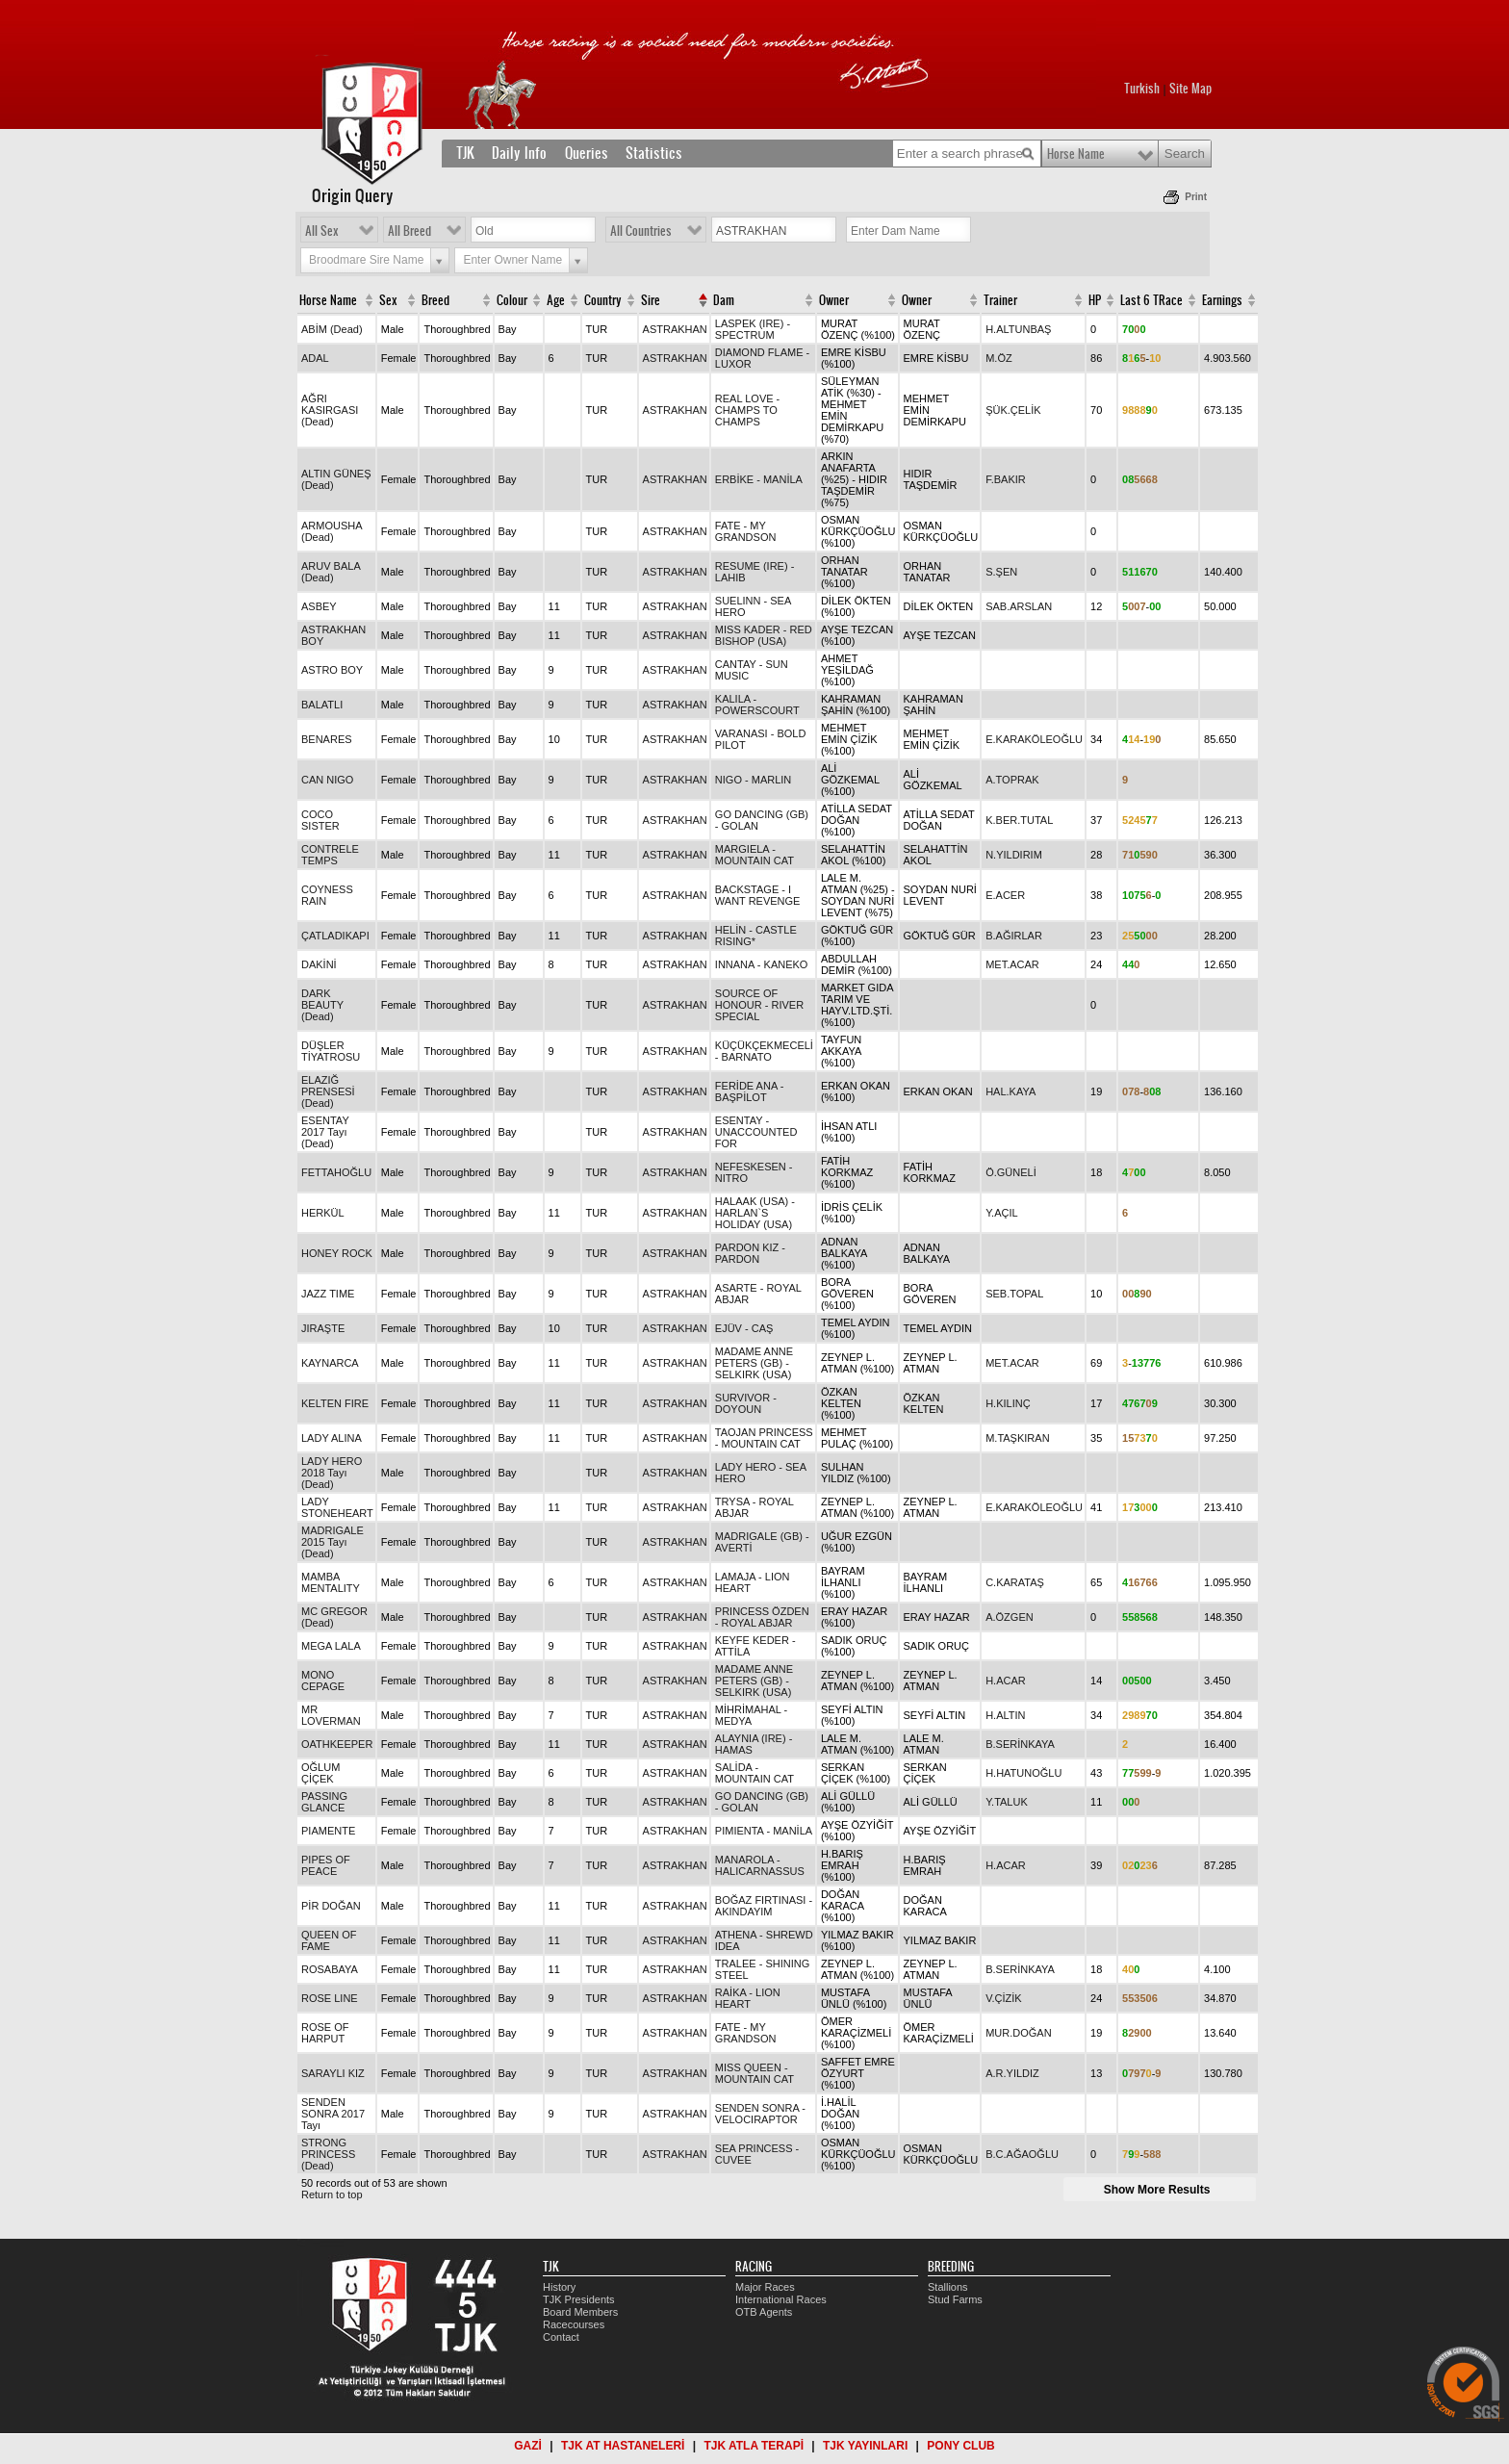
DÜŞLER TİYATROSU (330, 1051)
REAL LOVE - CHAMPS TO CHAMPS (747, 410)
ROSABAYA (329, 1969)
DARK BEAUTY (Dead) (322, 1005)
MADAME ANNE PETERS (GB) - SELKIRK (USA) (754, 1363)
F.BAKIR (1005, 479)
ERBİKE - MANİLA (759, 479)
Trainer (1000, 300)
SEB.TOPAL (1014, 1293)
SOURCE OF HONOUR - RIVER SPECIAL (759, 1005)
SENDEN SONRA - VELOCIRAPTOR (760, 2113)
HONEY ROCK (336, 1253)
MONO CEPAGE (323, 1680)
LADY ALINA (331, 1438)
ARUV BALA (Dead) (330, 571)
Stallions (948, 2287)
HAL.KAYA (1010, 1091)
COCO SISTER (320, 820)
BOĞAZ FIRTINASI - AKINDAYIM (763, 1905)
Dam (723, 300)
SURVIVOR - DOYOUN (746, 1403)
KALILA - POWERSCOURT (757, 704)
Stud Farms (955, 2299)
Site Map (1190, 88)
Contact (561, 2337)
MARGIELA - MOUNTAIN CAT (754, 854)
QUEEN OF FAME (328, 1940)
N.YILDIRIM (1013, 854)
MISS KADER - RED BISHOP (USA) (763, 635)
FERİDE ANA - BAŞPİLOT (749, 1091)
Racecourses (573, 2324)
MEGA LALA (331, 1646)
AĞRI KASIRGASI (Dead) (329, 410)
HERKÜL (323, 1213)
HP (1094, 300)
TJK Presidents (579, 2299)
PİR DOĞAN (331, 1906)
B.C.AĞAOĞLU (1022, 2154)
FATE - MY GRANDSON (746, 531)
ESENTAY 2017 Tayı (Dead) (325, 1132)
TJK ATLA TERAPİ (753, 2445)
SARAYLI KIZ (333, 2073)
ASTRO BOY (332, 670)
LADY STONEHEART (337, 1507)
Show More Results (1157, 2189)
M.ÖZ (998, 358)
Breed (435, 300)
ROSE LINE (329, 1998)
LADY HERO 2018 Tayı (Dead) (331, 1472)
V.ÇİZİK (1003, 1998)
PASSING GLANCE (324, 1801)
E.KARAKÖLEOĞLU (1034, 739)
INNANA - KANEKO (761, 964)
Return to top (332, 2194)
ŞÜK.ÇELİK (1012, 410)
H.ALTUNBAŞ (1018, 329)
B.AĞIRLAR (1013, 935)
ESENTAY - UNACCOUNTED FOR (756, 1132)
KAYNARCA (330, 1363)
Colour (512, 300)
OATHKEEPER (336, 1744)
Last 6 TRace (1151, 300)
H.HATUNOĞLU (1023, 1773)
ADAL (315, 358)
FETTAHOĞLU (336, 1172)
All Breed (409, 231)
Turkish (1142, 88)
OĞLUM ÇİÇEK (320, 1772)
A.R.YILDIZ (1012, 2073)
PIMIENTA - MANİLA (763, 1830)
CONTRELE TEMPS (330, 854)
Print (1196, 197)
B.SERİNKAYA (1020, 1744)
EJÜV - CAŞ (744, 1328)
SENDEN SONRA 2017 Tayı (333, 2113)
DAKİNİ (319, 964)
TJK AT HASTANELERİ (622, 2445)
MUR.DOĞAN (1018, 2033)
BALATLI (322, 704)
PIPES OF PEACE (325, 1865)
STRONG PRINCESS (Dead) (328, 2154)
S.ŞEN (1001, 572)
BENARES (326, 739)
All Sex (322, 231)
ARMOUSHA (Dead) (331, 531)
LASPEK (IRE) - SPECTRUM (752, 329)
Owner (834, 300)
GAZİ (528, 2445)
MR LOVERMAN (331, 1715)
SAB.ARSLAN (1018, 606)
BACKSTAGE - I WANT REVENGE (758, 895)
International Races (781, 2299)
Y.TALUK (1006, 1802)
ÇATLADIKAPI (335, 935)
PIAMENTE (328, 1830)
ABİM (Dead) (332, 329)
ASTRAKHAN (675, 329)
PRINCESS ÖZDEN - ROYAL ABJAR (762, 1617)
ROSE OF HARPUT (325, 2032)
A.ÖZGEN (1009, 1617)
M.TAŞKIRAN (1017, 1438)
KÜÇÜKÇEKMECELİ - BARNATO (764, 1051)
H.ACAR (1005, 1680)
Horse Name (1076, 154)
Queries (586, 153)
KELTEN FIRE (335, 1403)
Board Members (580, 2312)
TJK (465, 153)
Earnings (1222, 300)
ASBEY (319, 606)
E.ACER (1005, 895)
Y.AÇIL (1001, 1213)
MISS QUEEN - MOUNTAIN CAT (754, 2073)
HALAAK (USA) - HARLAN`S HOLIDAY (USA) (755, 1212)
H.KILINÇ (1007, 1403)
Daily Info (519, 153)
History (559, 2287)
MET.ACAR (1012, 964)
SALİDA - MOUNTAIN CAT (754, 1772)
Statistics (654, 153)
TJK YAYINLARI (865, 2445)
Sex (388, 300)
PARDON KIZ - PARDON (750, 1253)
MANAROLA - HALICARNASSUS (760, 1865)
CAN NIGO (327, 779)
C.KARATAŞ (1014, 1582)
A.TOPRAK (1011, 779)
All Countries (641, 231)
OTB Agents (763, 2312)
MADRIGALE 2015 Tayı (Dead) (332, 1542)
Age (556, 300)
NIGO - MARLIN (753, 779)
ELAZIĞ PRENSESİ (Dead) (328, 1091)
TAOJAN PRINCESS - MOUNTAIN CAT (764, 1438)
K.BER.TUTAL (1019, 820)
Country (603, 300)
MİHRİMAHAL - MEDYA (751, 1715)
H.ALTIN (1005, 1715)
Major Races (765, 2287)
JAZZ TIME (327, 1293)
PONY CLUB (960, 2445)
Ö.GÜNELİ (1010, 1172)
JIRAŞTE (323, 1328)
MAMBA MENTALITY (330, 1582)
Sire (650, 300)
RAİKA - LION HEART (747, 1998)
